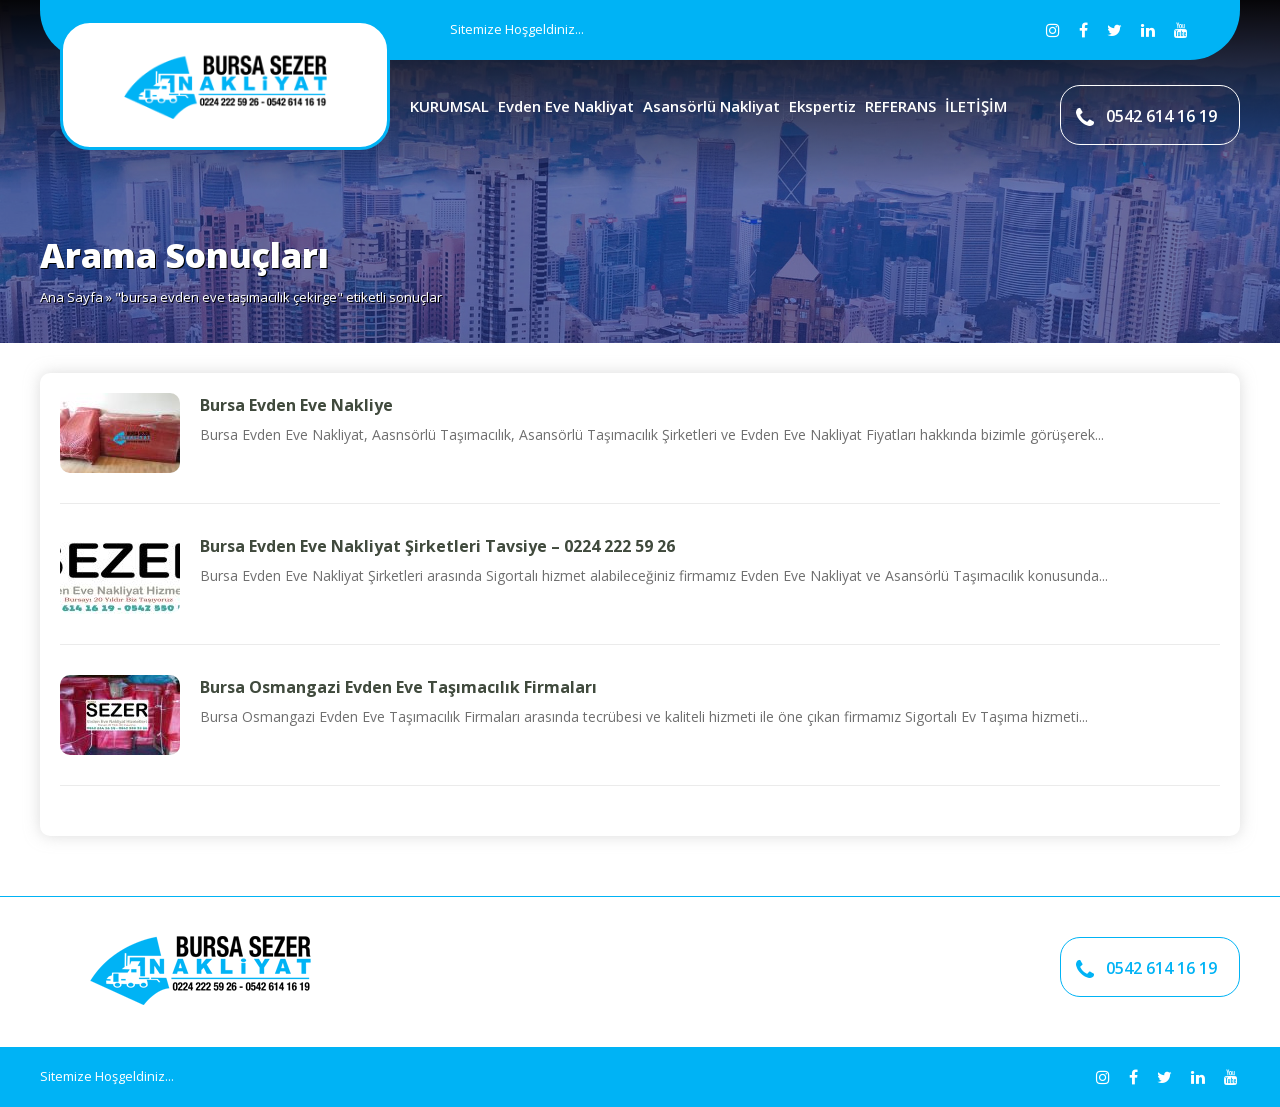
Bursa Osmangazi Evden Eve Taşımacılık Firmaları (398, 687)
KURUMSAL (449, 106)
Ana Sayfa (71, 297)
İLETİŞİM (976, 106)
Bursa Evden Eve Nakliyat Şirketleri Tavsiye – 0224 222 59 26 (437, 546)
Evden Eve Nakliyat (566, 106)
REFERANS (900, 106)
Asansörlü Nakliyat (711, 106)
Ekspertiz (822, 106)
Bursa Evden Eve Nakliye (296, 405)
